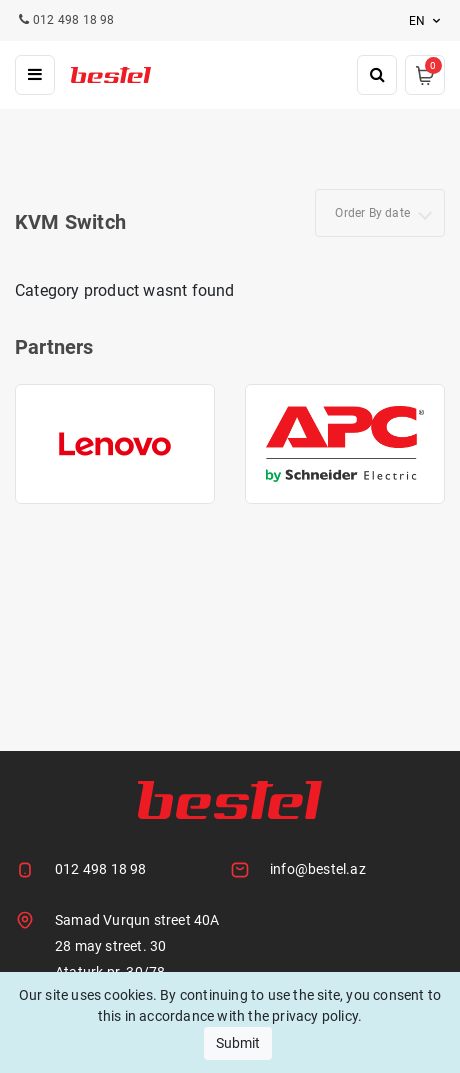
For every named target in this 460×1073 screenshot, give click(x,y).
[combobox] (380, 213)
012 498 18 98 (101, 869)
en (427, 21)
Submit (238, 1043)
